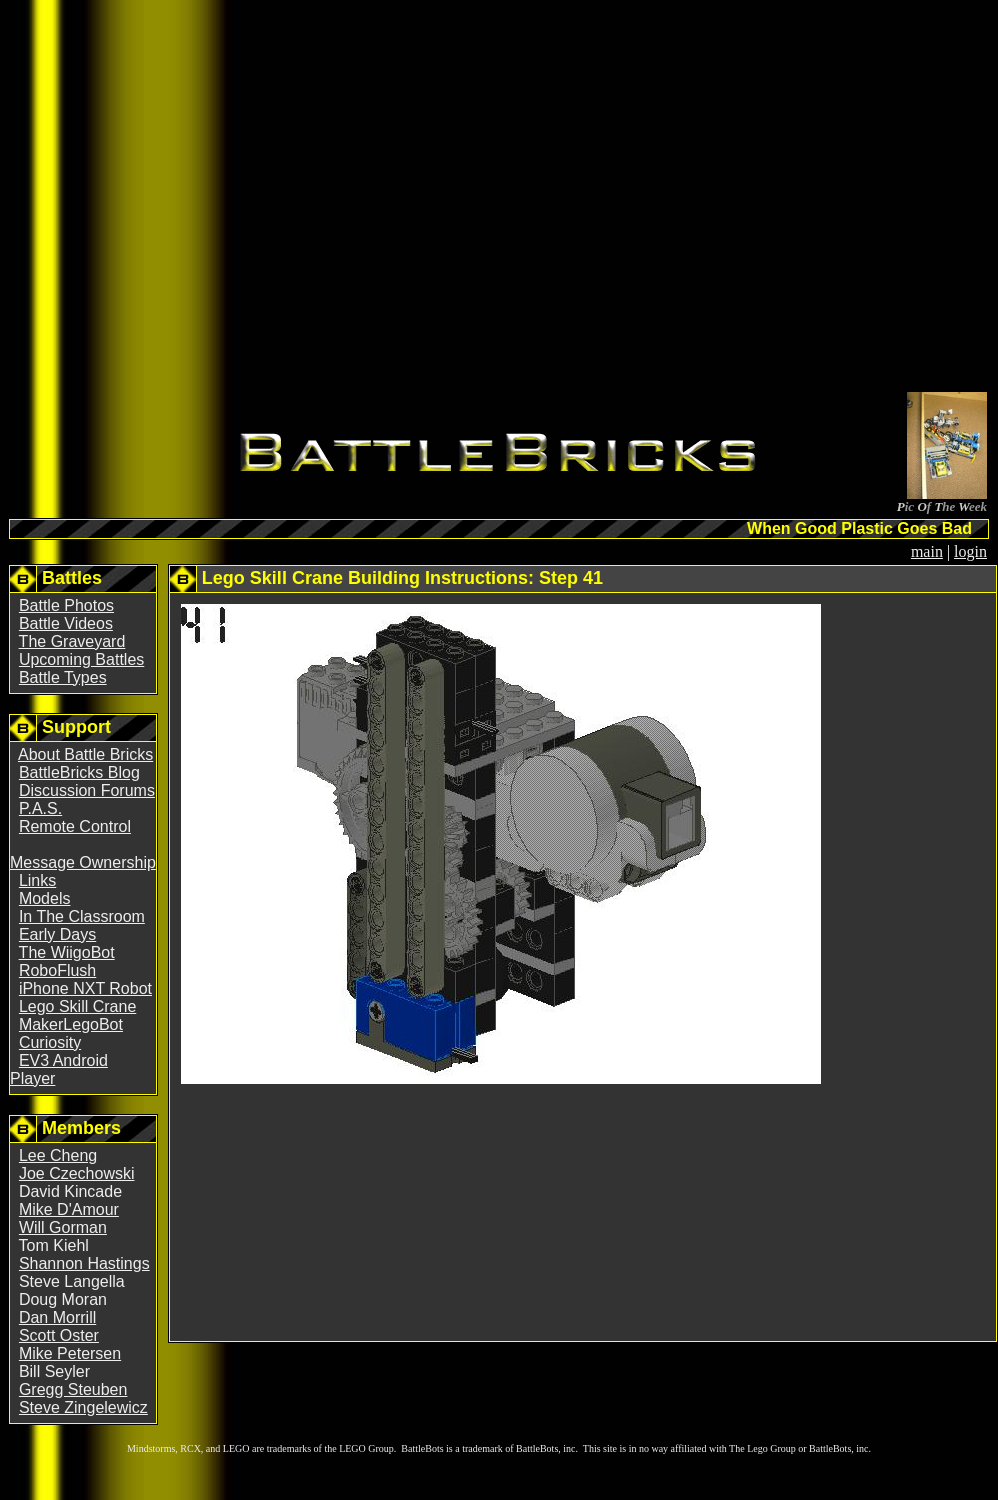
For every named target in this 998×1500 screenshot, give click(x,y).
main (927, 551)
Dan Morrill (57, 1317)
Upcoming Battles (81, 659)
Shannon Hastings (84, 1263)
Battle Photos (66, 605)
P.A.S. (40, 808)
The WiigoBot (67, 952)
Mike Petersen (70, 1353)
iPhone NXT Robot (85, 988)
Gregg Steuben (73, 1389)
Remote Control (75, 826)
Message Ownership (83, 862)
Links (37, 880)
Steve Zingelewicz (83, 1407)
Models (45, 898)
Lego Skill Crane (77, 1006)
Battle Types (63, 677)
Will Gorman (63, 1227)
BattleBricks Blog (79, 772)
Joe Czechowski (77, 1173)
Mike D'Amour (69, 1209)
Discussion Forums (87, 790)
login (970, 551)
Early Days (57, 934)
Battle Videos (66, 623)
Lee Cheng (58, 1155)
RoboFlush (57, 970)
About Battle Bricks (85, 754)
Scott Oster (59, 1335)
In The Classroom (82, 916)
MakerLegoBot (71, 1024)
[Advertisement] (365, 199)
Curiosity (50, 1042)
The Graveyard (72, 641)
